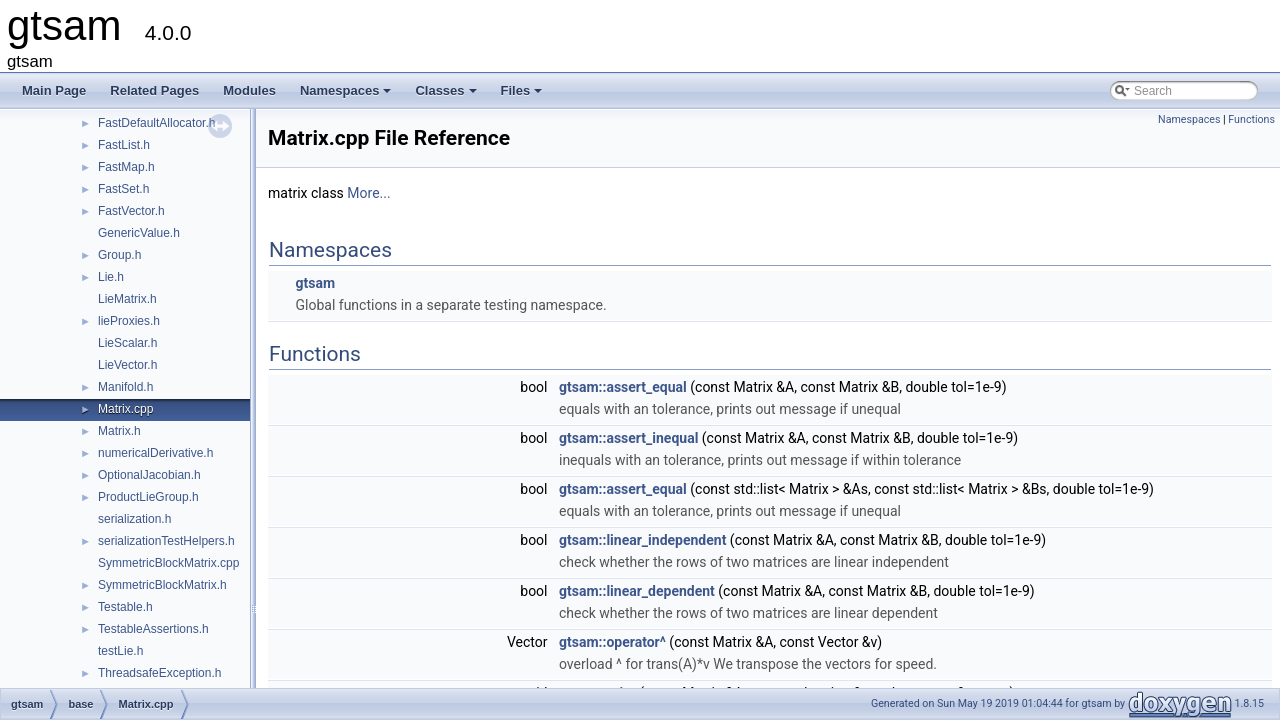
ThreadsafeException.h (159, 673)
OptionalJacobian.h (149, 475)
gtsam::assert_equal (623, 387)
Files (523, 96)
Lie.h (111, 277)
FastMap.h (126, 167)
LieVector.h (127, 365)
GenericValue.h (139, 233)
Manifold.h (125, 387)
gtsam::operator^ (612, 642)
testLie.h (120, 651)
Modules (249, 90)
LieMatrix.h (127, 299)
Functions (1251, 119)
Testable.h (125, 607)
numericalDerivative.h (155, 453)
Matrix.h (119, 431)
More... (368, 193)
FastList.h (124, 145)
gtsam (315, 283)
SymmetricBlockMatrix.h (162, 585)
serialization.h (134, 519)
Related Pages (154, 90)
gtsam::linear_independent (642, 540)
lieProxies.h (129, 321)
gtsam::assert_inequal (628, 438)
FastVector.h (131, 211)
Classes (447, 96)
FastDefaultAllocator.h (156, 123)
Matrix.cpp (125, 409)
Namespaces (347, 96)
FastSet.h (123, 189)
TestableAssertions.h (153, 629)
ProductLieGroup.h (148, 497)
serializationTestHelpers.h (166, 541)
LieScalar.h (127, 343)
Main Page (54, 90)
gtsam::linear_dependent (637, 591)
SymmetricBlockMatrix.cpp (168, 563)
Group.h (119, 255)
